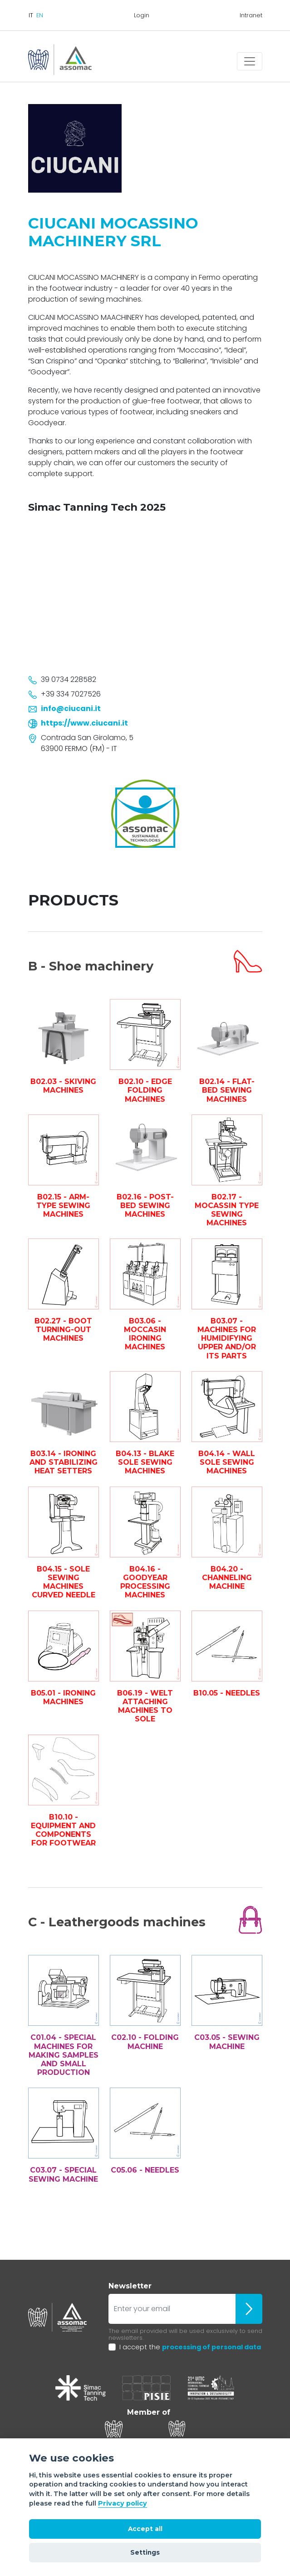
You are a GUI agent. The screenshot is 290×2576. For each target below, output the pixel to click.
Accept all (145, 2528)
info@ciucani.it (71, 708)
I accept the (190, 2347)
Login (141, 15)
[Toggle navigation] (249, 61)
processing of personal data (211, 2347)
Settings (145, 2552)
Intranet (251, 15)
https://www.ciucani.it (84, 723)
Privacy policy (122, 2503)
